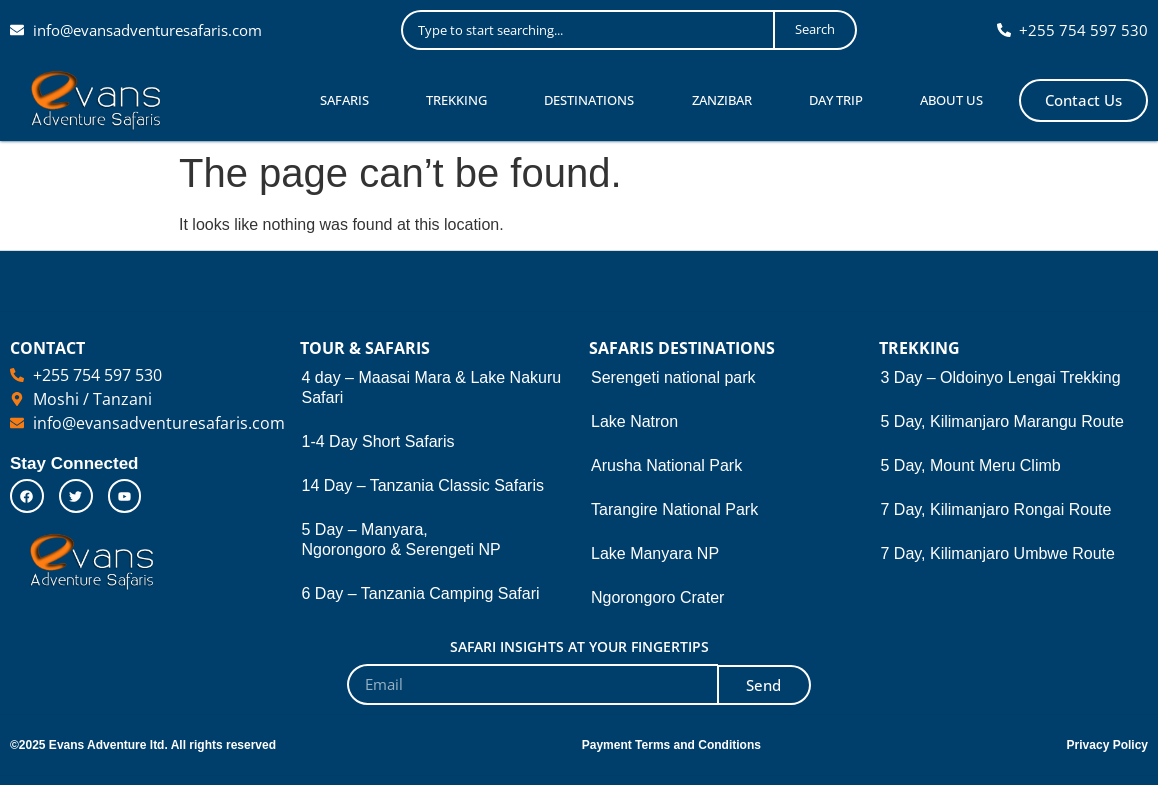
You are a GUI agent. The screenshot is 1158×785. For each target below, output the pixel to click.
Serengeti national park (673, 377)
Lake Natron (634, 421)
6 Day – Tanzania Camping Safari (421, 593)
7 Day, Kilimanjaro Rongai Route (996, 509)
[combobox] (587, 30)
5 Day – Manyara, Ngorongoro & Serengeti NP (401, 539)
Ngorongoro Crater (657, 597)
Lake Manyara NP (655, 553)
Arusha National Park (666, 465)
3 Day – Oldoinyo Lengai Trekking (1001, 377)
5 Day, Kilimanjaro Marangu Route (1002, 421)
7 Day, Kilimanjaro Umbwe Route (998, 553)
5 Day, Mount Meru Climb (971, 465)
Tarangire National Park (674, 509)
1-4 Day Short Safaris (378, 441)
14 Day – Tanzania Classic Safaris (423, 485)
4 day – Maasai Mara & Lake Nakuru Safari (432, 387)
